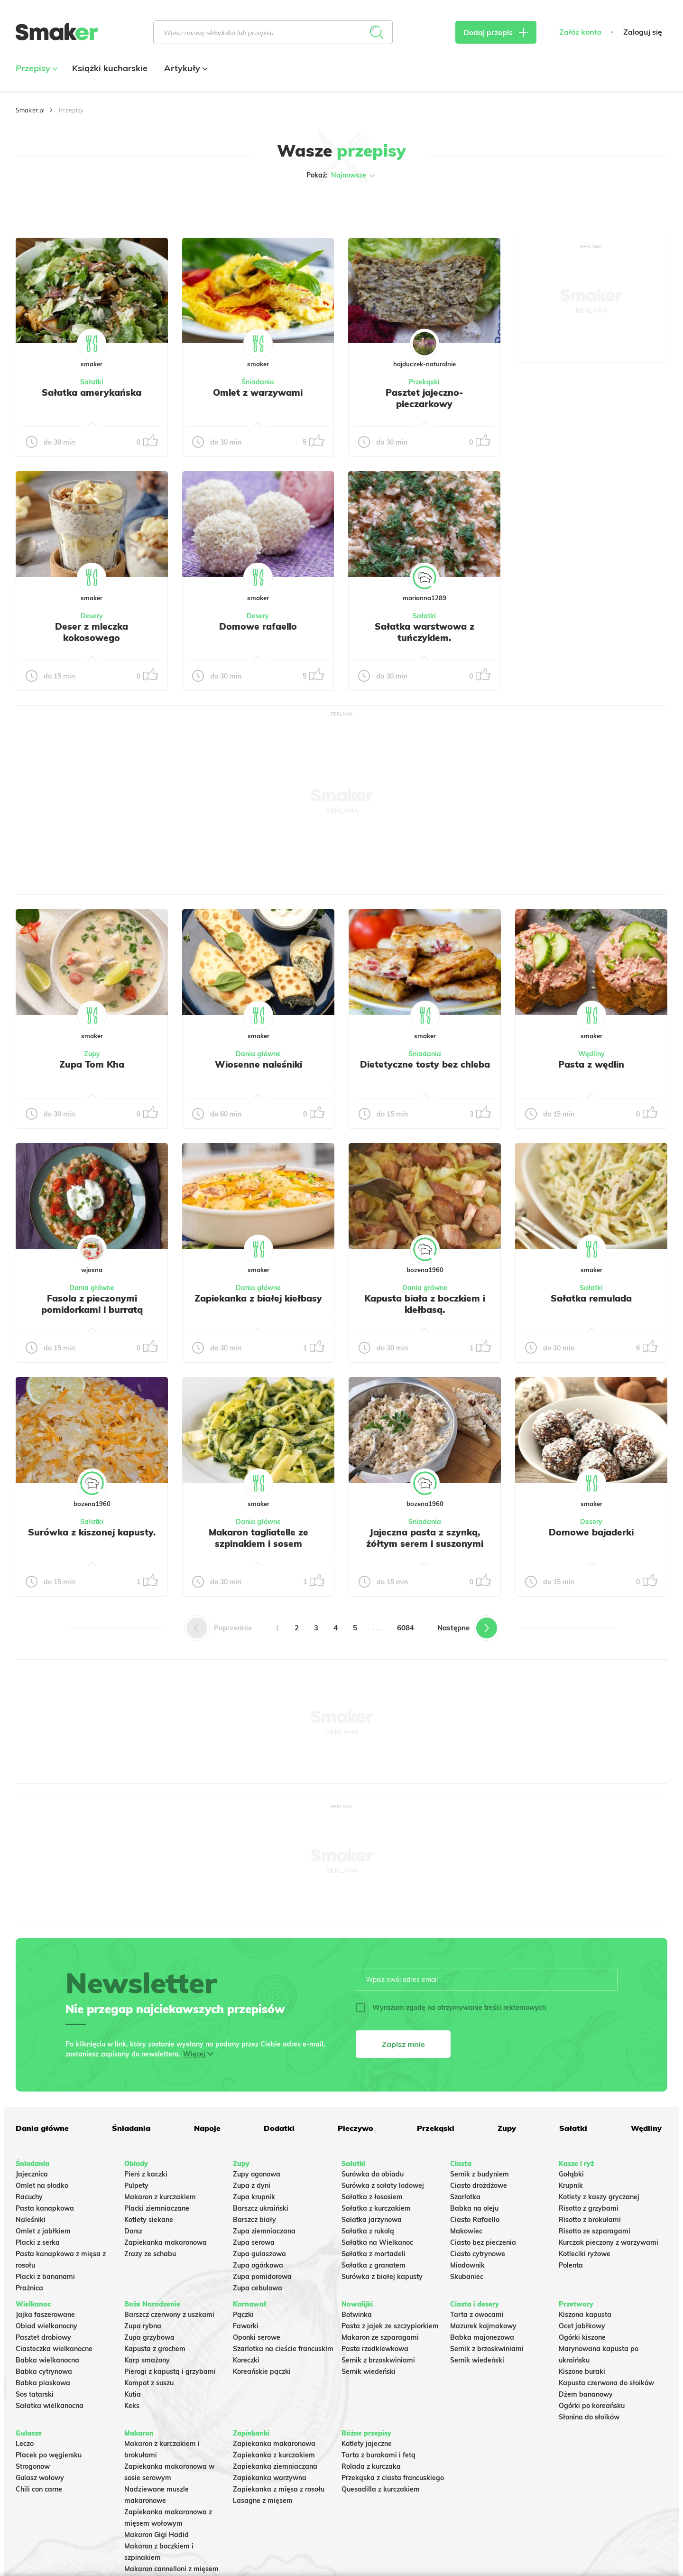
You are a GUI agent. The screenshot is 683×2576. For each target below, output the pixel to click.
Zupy (92, 1054)
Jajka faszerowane (45, 2314)
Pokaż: (341, 175)
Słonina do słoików (589, 2417)
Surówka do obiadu (373, 2174)
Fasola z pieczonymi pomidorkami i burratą (92, 1304)
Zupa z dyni (251, 2185)
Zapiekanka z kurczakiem (274, 2455)
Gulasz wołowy (40, 2478)
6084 (405, 1627)
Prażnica (29, 2288)
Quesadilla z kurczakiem (381, 2489)
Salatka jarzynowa (372, 2219)
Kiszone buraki (582, 2371)
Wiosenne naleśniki (258, 1064)
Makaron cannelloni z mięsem (171, 2569)
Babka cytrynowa (44, 2371)
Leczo (25, 2443)
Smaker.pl (30, 110)
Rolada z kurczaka (371, 2466)
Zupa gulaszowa (259, 2254)
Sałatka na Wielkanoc (377, 2242)
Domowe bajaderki (591, 1532)
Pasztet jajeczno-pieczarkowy (424, 398)
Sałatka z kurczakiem (376, 2208)
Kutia (132, 2394)
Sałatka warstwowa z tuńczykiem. (424, 632)
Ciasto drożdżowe (478, 2185)
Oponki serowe (256, 2337)
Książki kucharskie (110, 68)
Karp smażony (147, 2360)
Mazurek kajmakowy (483, 2326)
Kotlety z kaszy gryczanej (599, 2197)
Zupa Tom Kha (91, 1064)
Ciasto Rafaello (474, 2219)
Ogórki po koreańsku (592, 2405)
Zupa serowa (254, 2242)
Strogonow (33, 2466)
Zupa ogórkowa (258, 2265)
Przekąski (424, 382)
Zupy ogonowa (256, 2174)
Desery (92, 616)
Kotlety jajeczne (367, 2443)
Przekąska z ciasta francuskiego (393, 2478)
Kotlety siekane (148, 2219)
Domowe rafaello (258, 626)
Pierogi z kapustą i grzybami (170, 2371)
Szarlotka (465, 2197)
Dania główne (258, 1054)
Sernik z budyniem (479, 2174)
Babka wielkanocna (47, 2360)
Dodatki (279, 2128)
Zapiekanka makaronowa (165, 2242)
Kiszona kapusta (585, 2314)
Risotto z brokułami (590, 2219)
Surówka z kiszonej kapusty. (92, 1532)
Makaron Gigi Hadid (156, 2534)
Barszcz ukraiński (260, 2208)
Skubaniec (466, 2276)
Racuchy (29, 2197)
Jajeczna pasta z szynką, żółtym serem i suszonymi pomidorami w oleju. (424, 1543)
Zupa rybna (142, 2326)
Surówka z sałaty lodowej (383, 2185)
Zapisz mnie (403, 2044)
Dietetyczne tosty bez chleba (425, 1064)
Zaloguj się (642, 32)
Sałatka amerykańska (91, 392)
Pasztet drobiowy (43, 2337)
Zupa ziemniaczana (264, 2231)
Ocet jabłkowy (582, 2326)
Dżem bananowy (586, 2394)
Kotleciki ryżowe (584, 2254)
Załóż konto (580, 32)
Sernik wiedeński (369, 2371)
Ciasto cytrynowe (477, 2254)
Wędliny (591, 1054)
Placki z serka (38, 2242)
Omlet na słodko (42, 2185)
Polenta (571, 2265)
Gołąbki (571, 2174)
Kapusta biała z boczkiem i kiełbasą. (424, 1304)
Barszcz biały (254, 2219)
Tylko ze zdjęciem (84, 205)
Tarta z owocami (477, 2314)
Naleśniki (31, 2219)
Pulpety (136, 2185)
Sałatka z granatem (374, 2265)
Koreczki (246, 2360)
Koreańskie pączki (262, 2371)
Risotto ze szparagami (594, 2231)
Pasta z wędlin (591, 1064)
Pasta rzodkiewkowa (375, 2348)
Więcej (194, 2054)
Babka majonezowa (482, 2337)
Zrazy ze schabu (150, 2254)
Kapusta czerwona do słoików (606, 2383)
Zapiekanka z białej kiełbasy (258, 1298)
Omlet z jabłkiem (43, 2231)
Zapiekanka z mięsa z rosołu (278, 2489)
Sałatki (91, 382)
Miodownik (467, 2265)
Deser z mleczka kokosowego (91, 632)
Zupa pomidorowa (262, 2276)
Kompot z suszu (149, 2383)
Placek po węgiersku (49, 2455)
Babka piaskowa (43, 2383)
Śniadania (257, 382)
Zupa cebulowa (257, 2288)
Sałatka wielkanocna (49, 2405)
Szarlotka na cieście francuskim (283, 2348)
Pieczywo (355, 2128)
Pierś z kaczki (145, 2174)
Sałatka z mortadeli (374, 2254)
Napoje (207, 2128)
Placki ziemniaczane (156, 2208)
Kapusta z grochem (154, 2348)
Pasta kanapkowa (45, 2208)
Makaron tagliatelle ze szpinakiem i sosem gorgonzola (258, 1543)
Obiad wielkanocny (46, 2326)
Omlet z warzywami (258, 392)
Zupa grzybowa (149, 2337)
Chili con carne (39, 2489)
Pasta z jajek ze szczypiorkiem (390, 2326)
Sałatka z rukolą (368, 2231)
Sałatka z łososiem (372, 2197)
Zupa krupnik (254, 2197)
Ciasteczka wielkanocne (54, 2348)
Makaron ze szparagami (380, 2337)
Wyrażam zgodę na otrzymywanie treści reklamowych (451, 2007)
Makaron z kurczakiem (160, 2197)
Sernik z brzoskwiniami (378, 2360)
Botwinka (357, 2314)
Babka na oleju (474, 2208)
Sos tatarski (35, 2394)
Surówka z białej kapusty (382, 2276)
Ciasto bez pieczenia (483, 2242)
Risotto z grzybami (588, 2208)
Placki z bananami (45, 2276)
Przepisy (35, 68)
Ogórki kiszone (582, 2337)
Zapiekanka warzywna (269, 2478)
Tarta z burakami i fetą (378, 2455)
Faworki (245, 2326)
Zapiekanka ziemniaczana (275, 2466)
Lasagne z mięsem (263, 2500)
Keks (131, 2405)
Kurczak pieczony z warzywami (608, 2242)
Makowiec (466, 2231)
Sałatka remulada (591, 1298)
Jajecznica (32, 2174)
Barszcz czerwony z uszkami (169, 2314)
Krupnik (571, 2185)
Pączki (243, 2314)
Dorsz (133, 2231)
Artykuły (184, 68)
